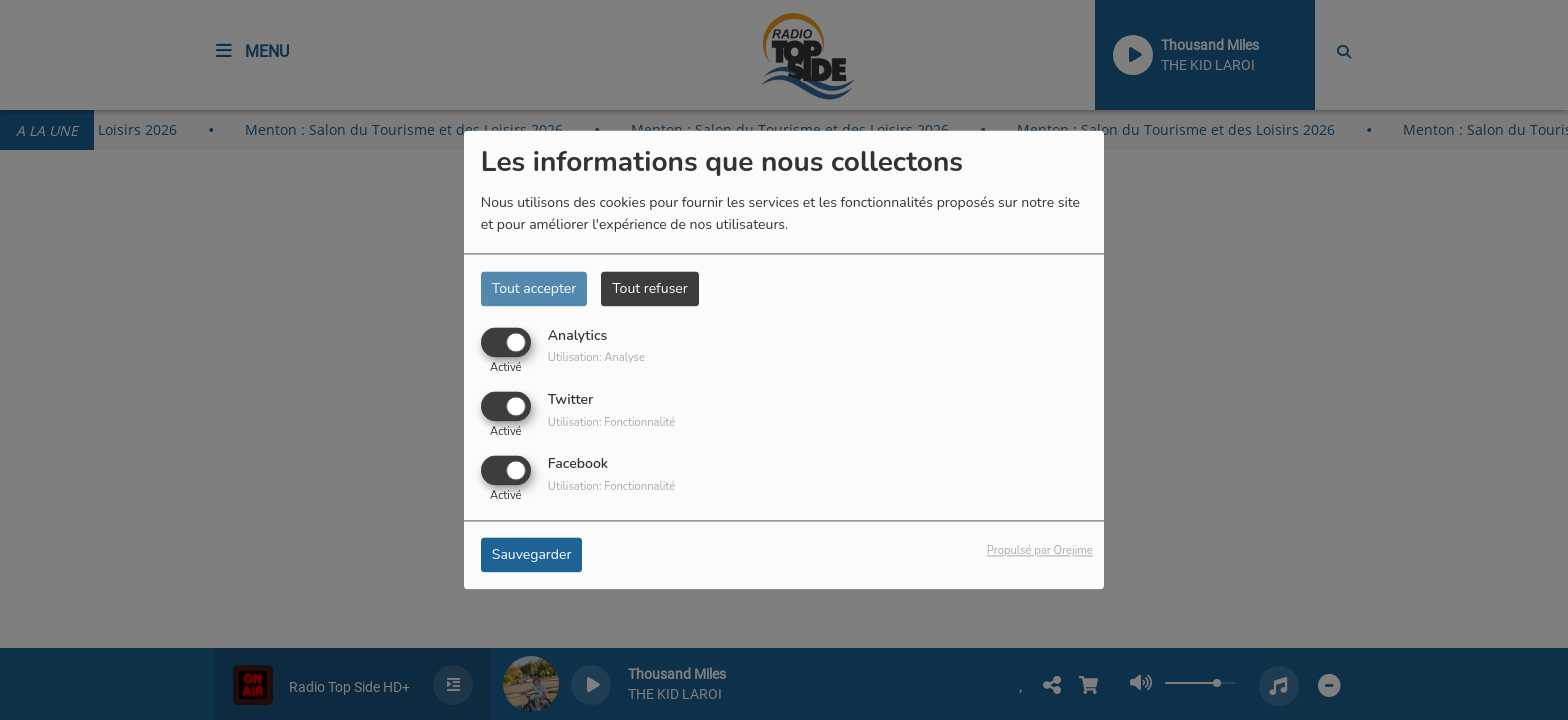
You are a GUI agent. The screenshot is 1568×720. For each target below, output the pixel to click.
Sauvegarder (532, 555)
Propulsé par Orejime (1040, 551)
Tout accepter (534, 288)
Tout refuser (650, 288)
